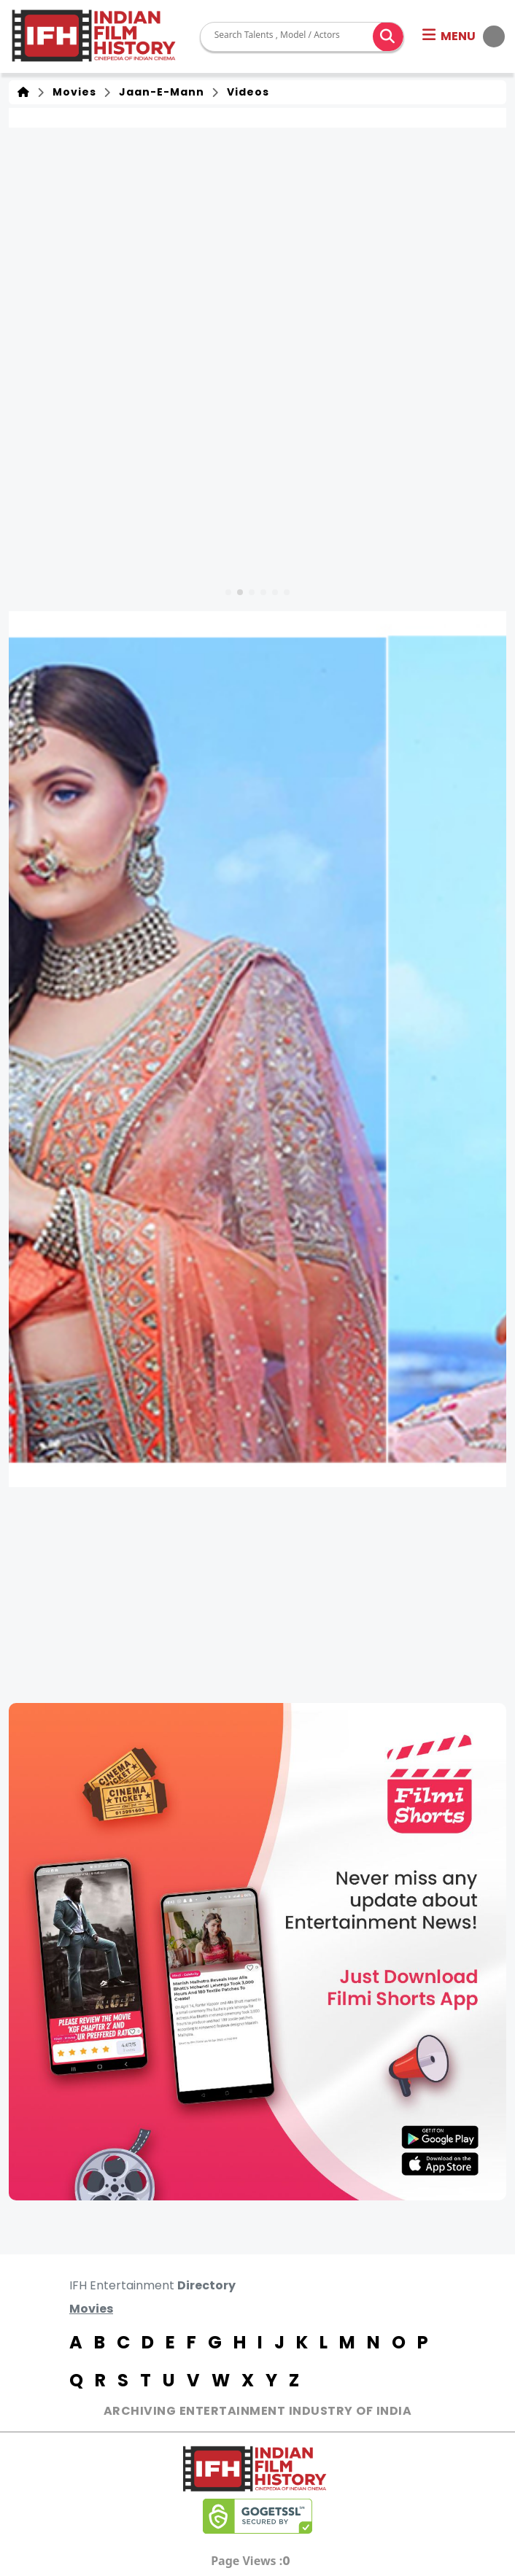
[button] (463, 36)
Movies (71, 92)
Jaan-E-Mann (158, 92)
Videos (245, 92)
